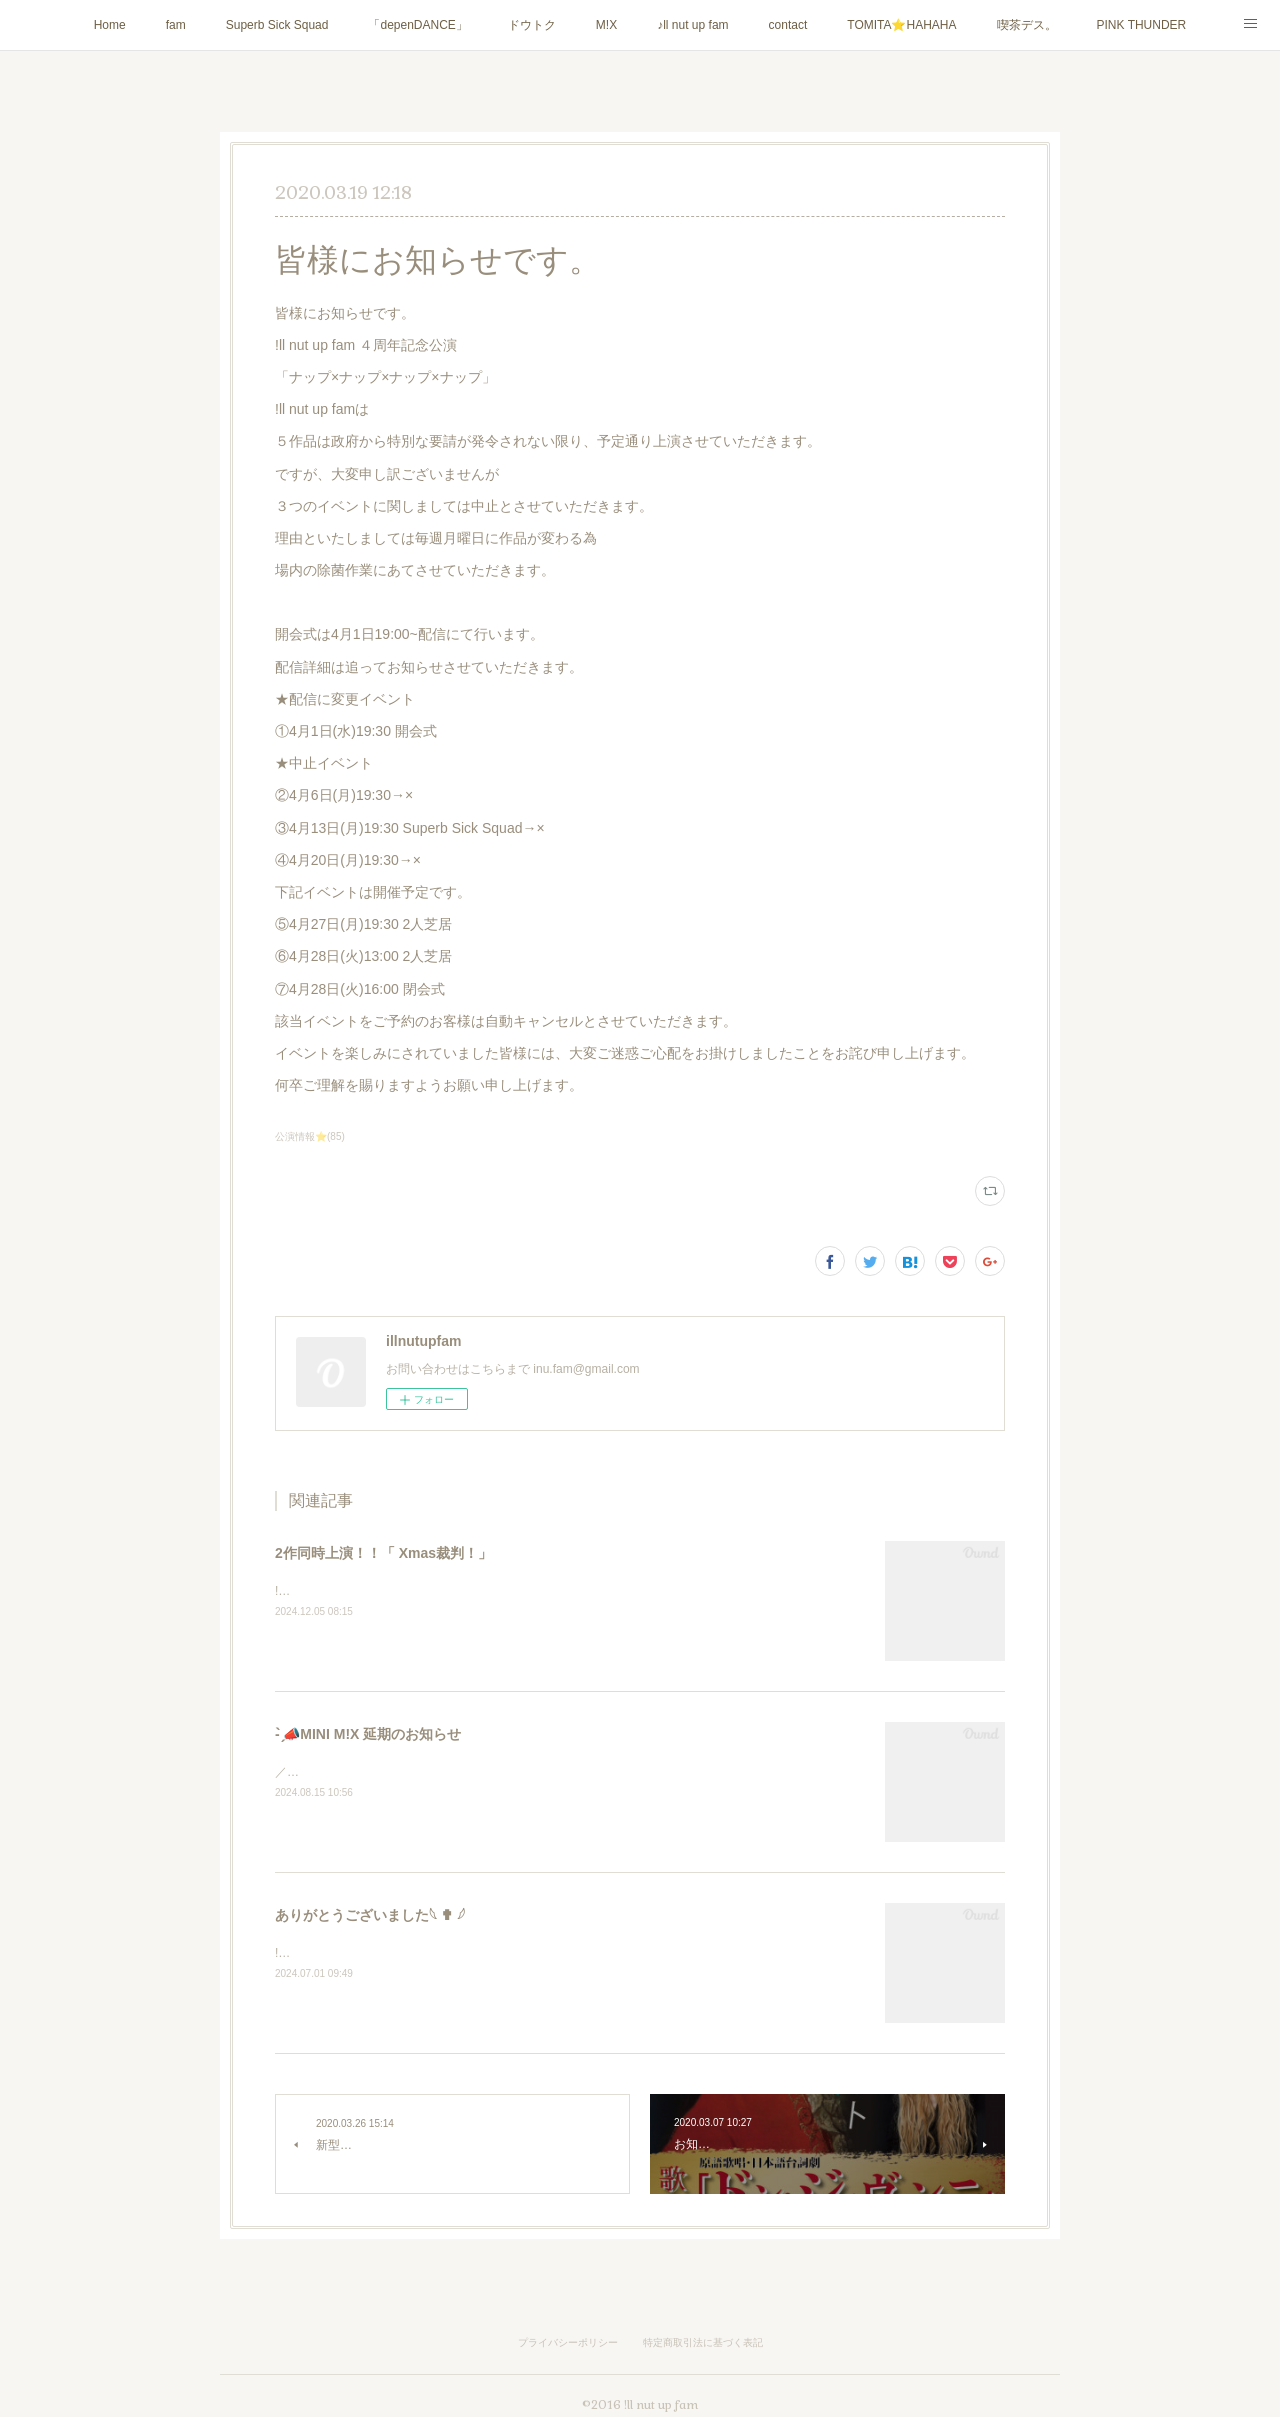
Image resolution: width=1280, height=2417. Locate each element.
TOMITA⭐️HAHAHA (901, 25)
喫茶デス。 (1027, 25)
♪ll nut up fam (692, 25)
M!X (606, 25)
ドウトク (532, 25)
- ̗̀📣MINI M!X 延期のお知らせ (368, 1734)
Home (110, 25)
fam (176, 25)
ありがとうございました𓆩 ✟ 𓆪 (370, 1915)
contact (788, 25)
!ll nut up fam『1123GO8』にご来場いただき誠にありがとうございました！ (479, 1953)
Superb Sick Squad (277, 25)
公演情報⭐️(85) (310, 1136)
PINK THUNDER (1142, 25)
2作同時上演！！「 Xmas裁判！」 (383, 1553)
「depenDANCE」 (417, 25)
